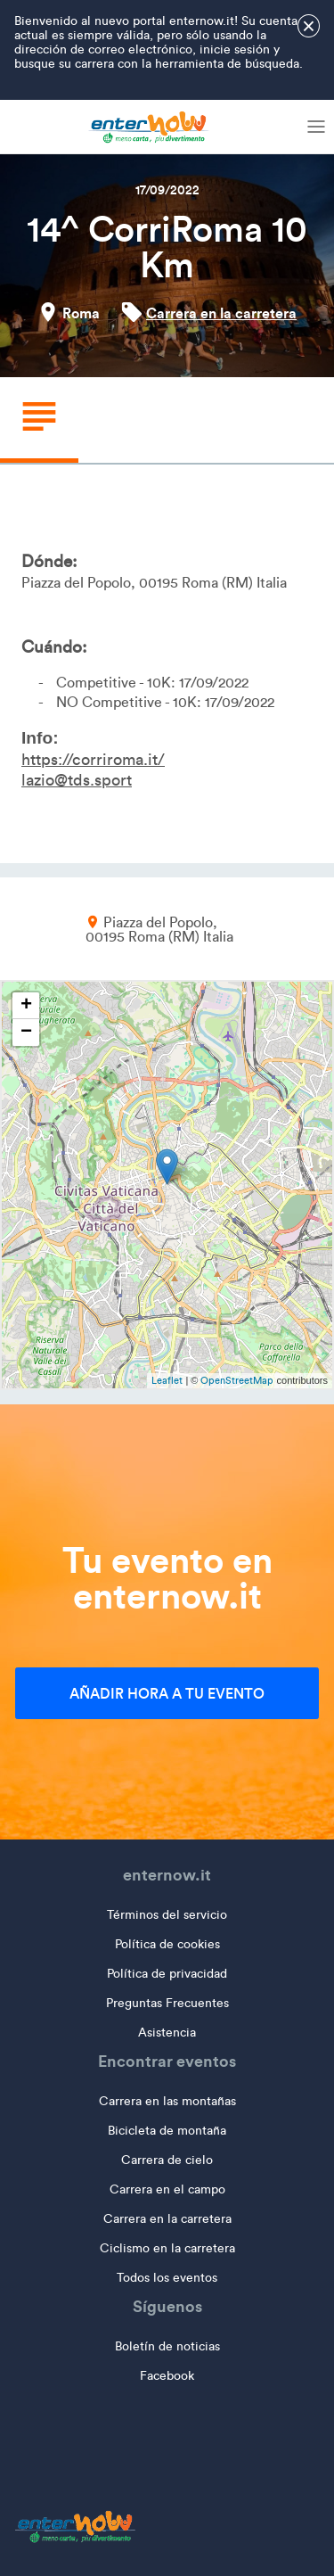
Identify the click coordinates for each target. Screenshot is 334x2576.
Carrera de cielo (167, 2160)
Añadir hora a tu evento (167, 1693)
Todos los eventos (167, 2277)
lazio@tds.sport (76, 780)
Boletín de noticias (167, 2346)
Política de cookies (167, 1944)
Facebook (167, 2375)
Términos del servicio (167, 1914)
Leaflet (167, 1380)
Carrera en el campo (167, 2189)
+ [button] (26, 1005)
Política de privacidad (167, 1973)
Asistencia (167, 2032)
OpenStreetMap (236, 1380)
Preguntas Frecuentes (167, 2003)
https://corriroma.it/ (93, 760)
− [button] (26, 1032)
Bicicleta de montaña (167, 2130)
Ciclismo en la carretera (167, 2248)
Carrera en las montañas (167, 2101)
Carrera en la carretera (221, 313)
